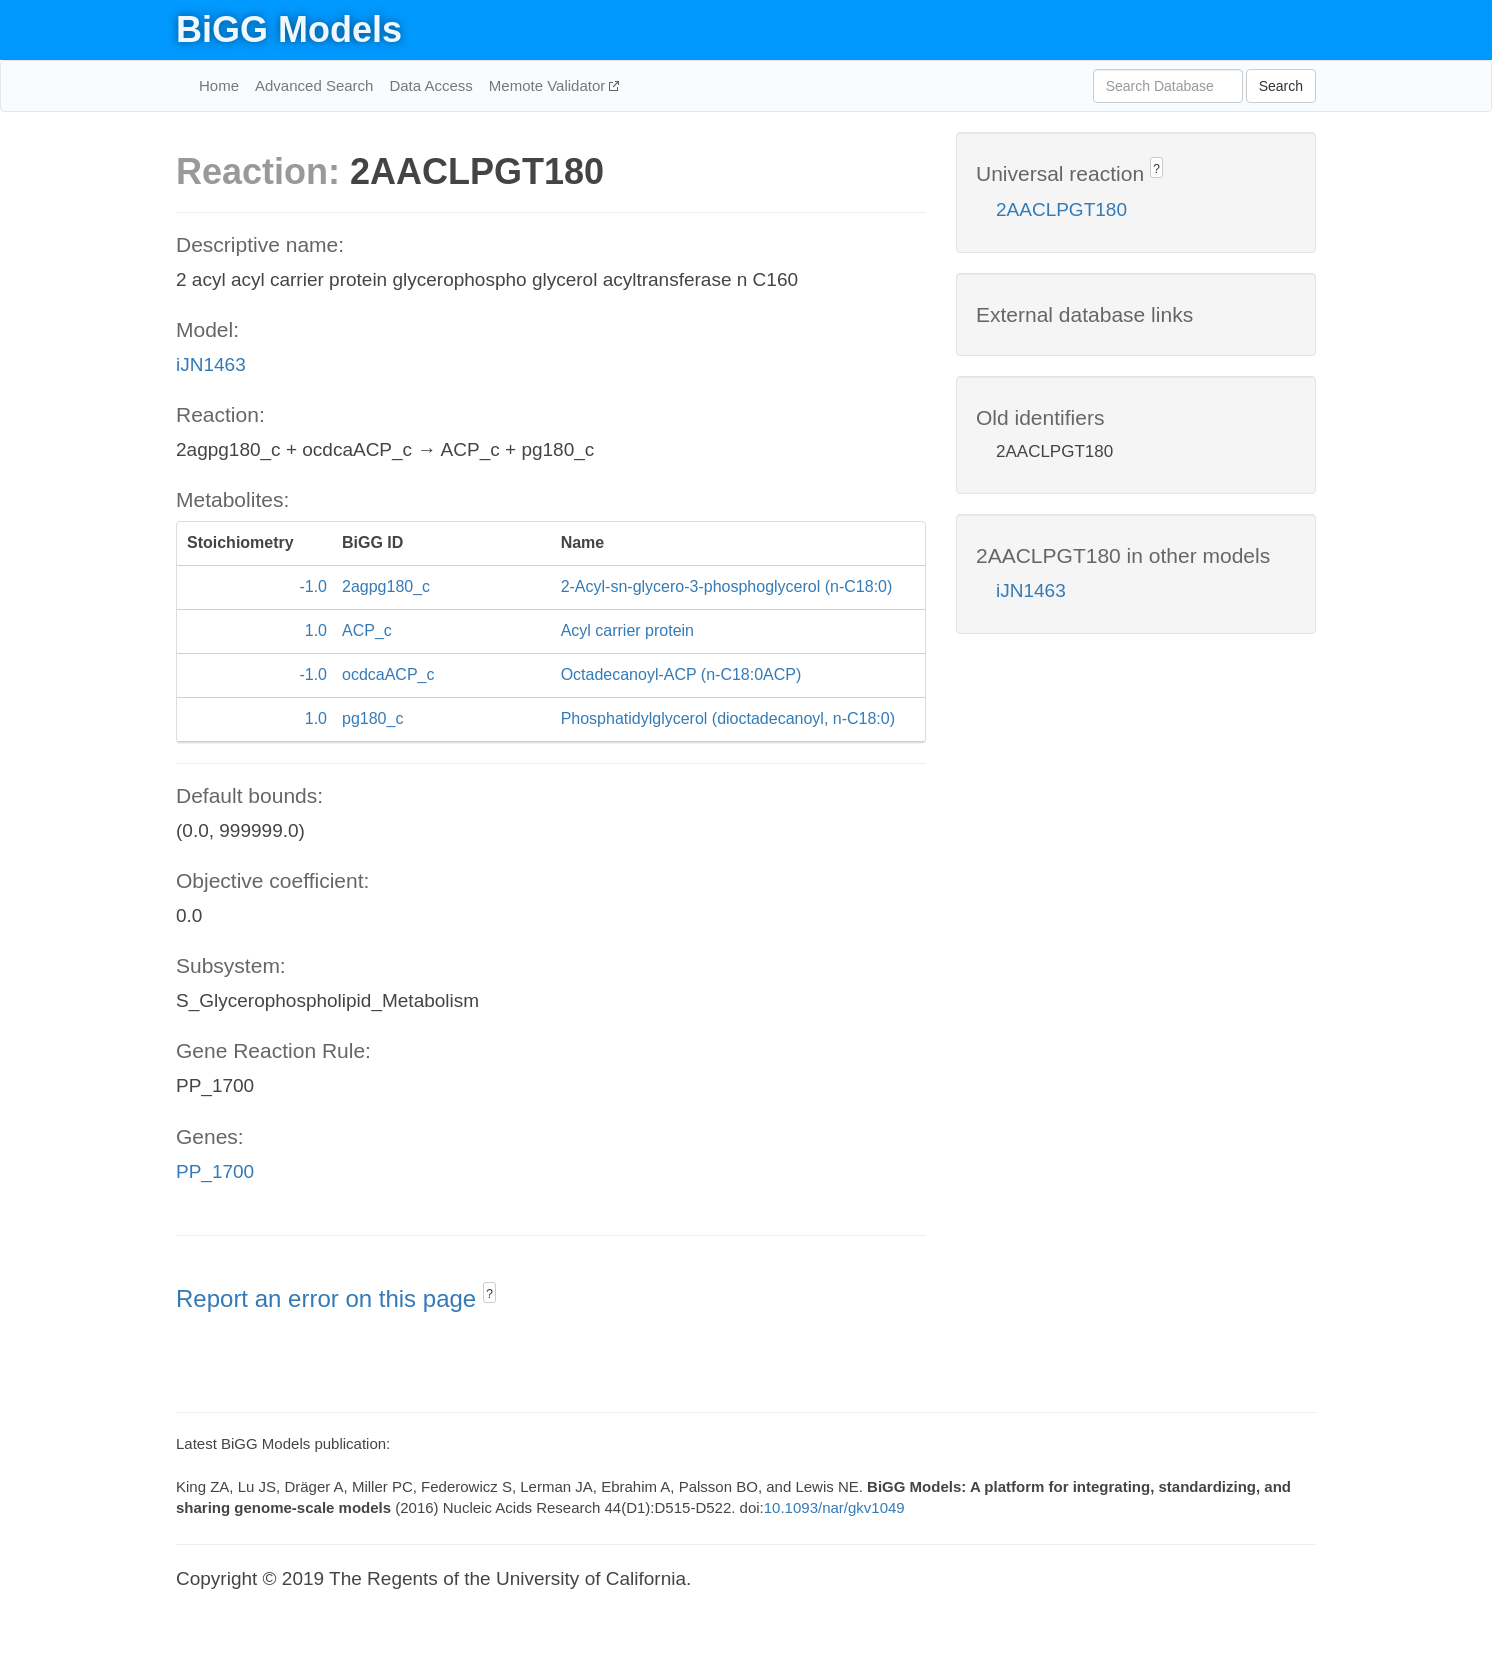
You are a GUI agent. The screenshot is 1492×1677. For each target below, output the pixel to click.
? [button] (489, 1294)
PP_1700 (215, 1171)
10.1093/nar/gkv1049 (834, 1507)
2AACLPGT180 (1061, 209)
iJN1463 (211, 364)
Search (1281, 86)
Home (219, 85)
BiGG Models (289, 29)
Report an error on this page (329, 1298)
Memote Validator (549, 85)
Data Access (430, 85)
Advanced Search (314, 85)
